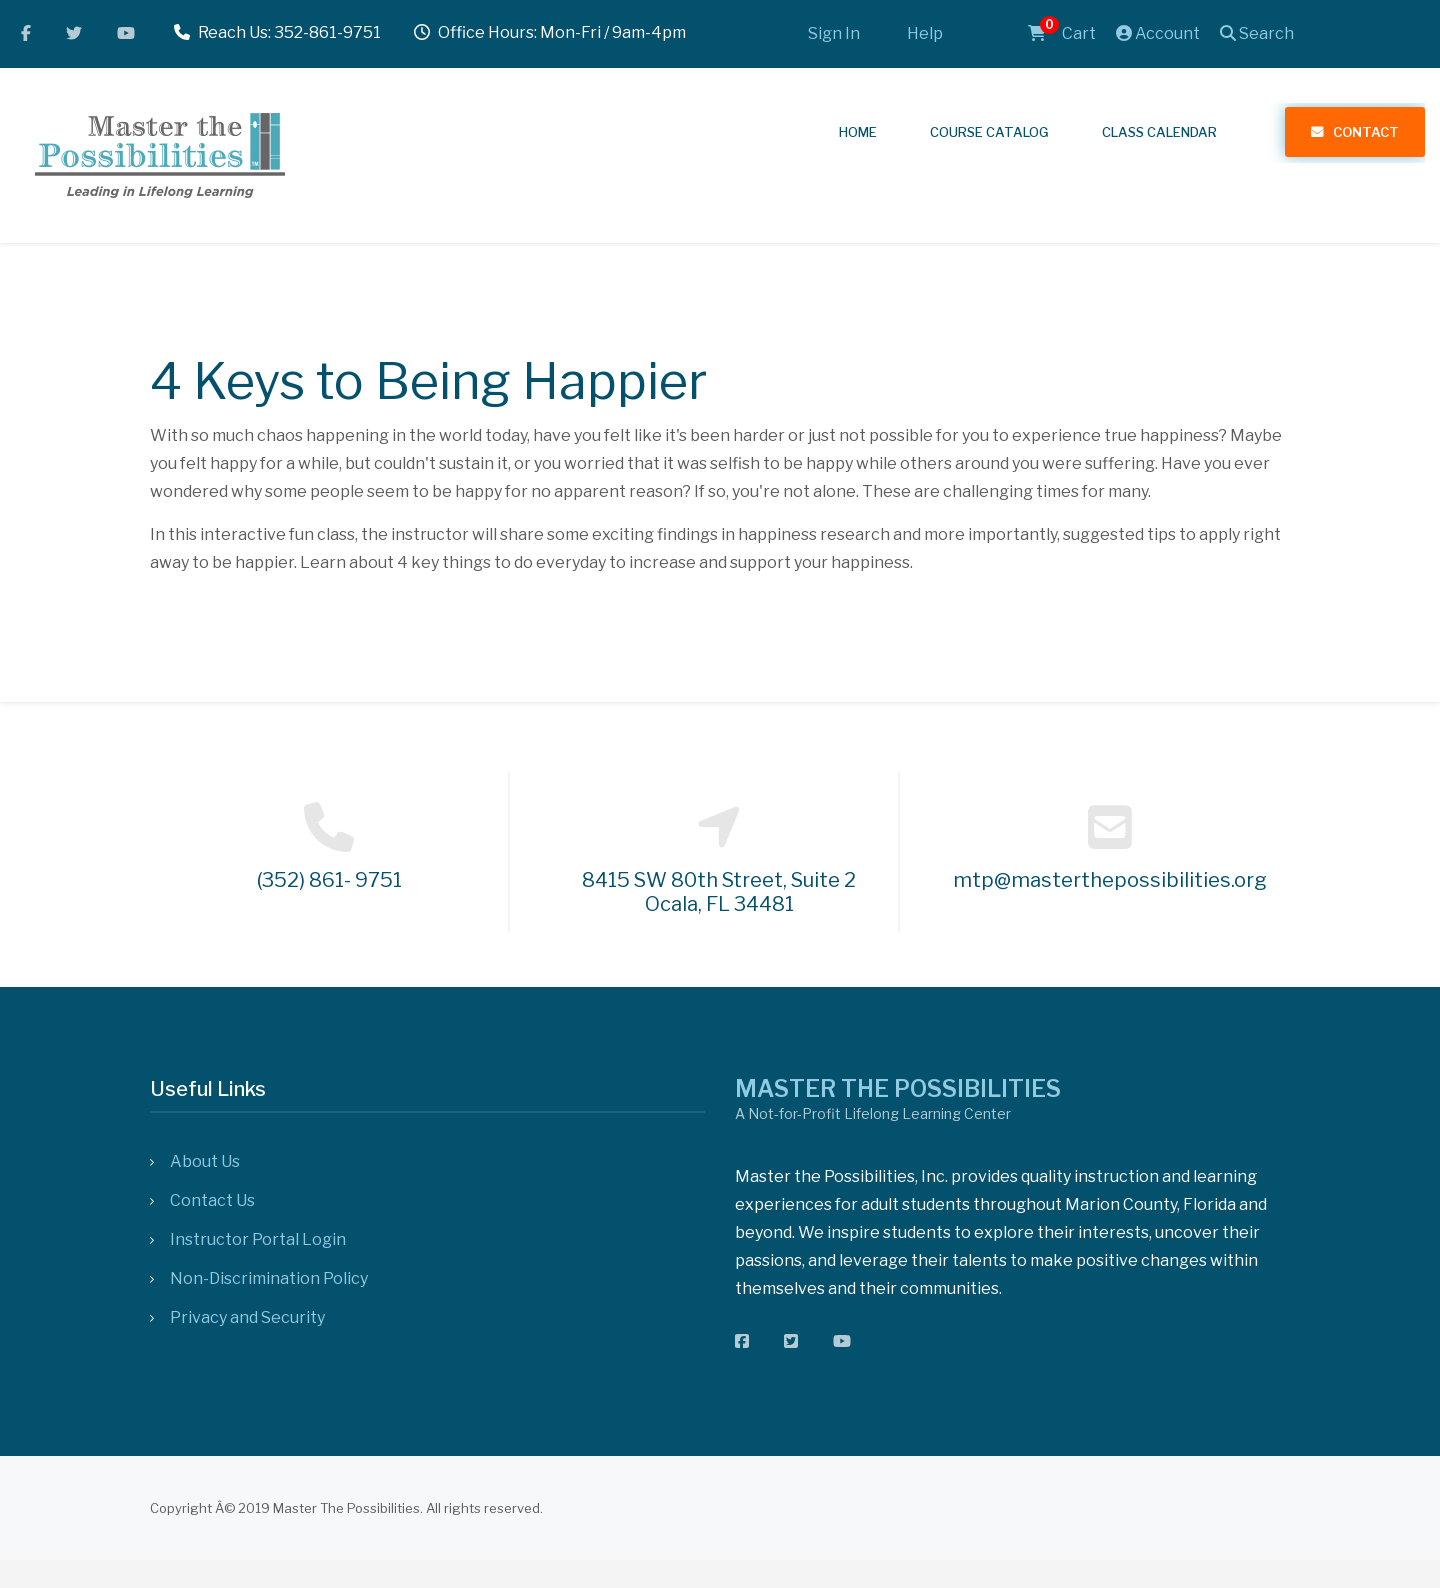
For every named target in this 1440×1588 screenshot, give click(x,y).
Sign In (834, 33)
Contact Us (212, 1200)
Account (1158, 33)
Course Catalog (989, 132)
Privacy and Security (247, 1317)
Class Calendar (1159, 132)
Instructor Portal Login (258, 1239)
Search (1257, 33)
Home (858, 132)
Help (925, 33)
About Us (205, 1161)
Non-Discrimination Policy (269, 1278)
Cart (1062, 33)
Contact (1366, 132)
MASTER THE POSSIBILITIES (898, 1089)
